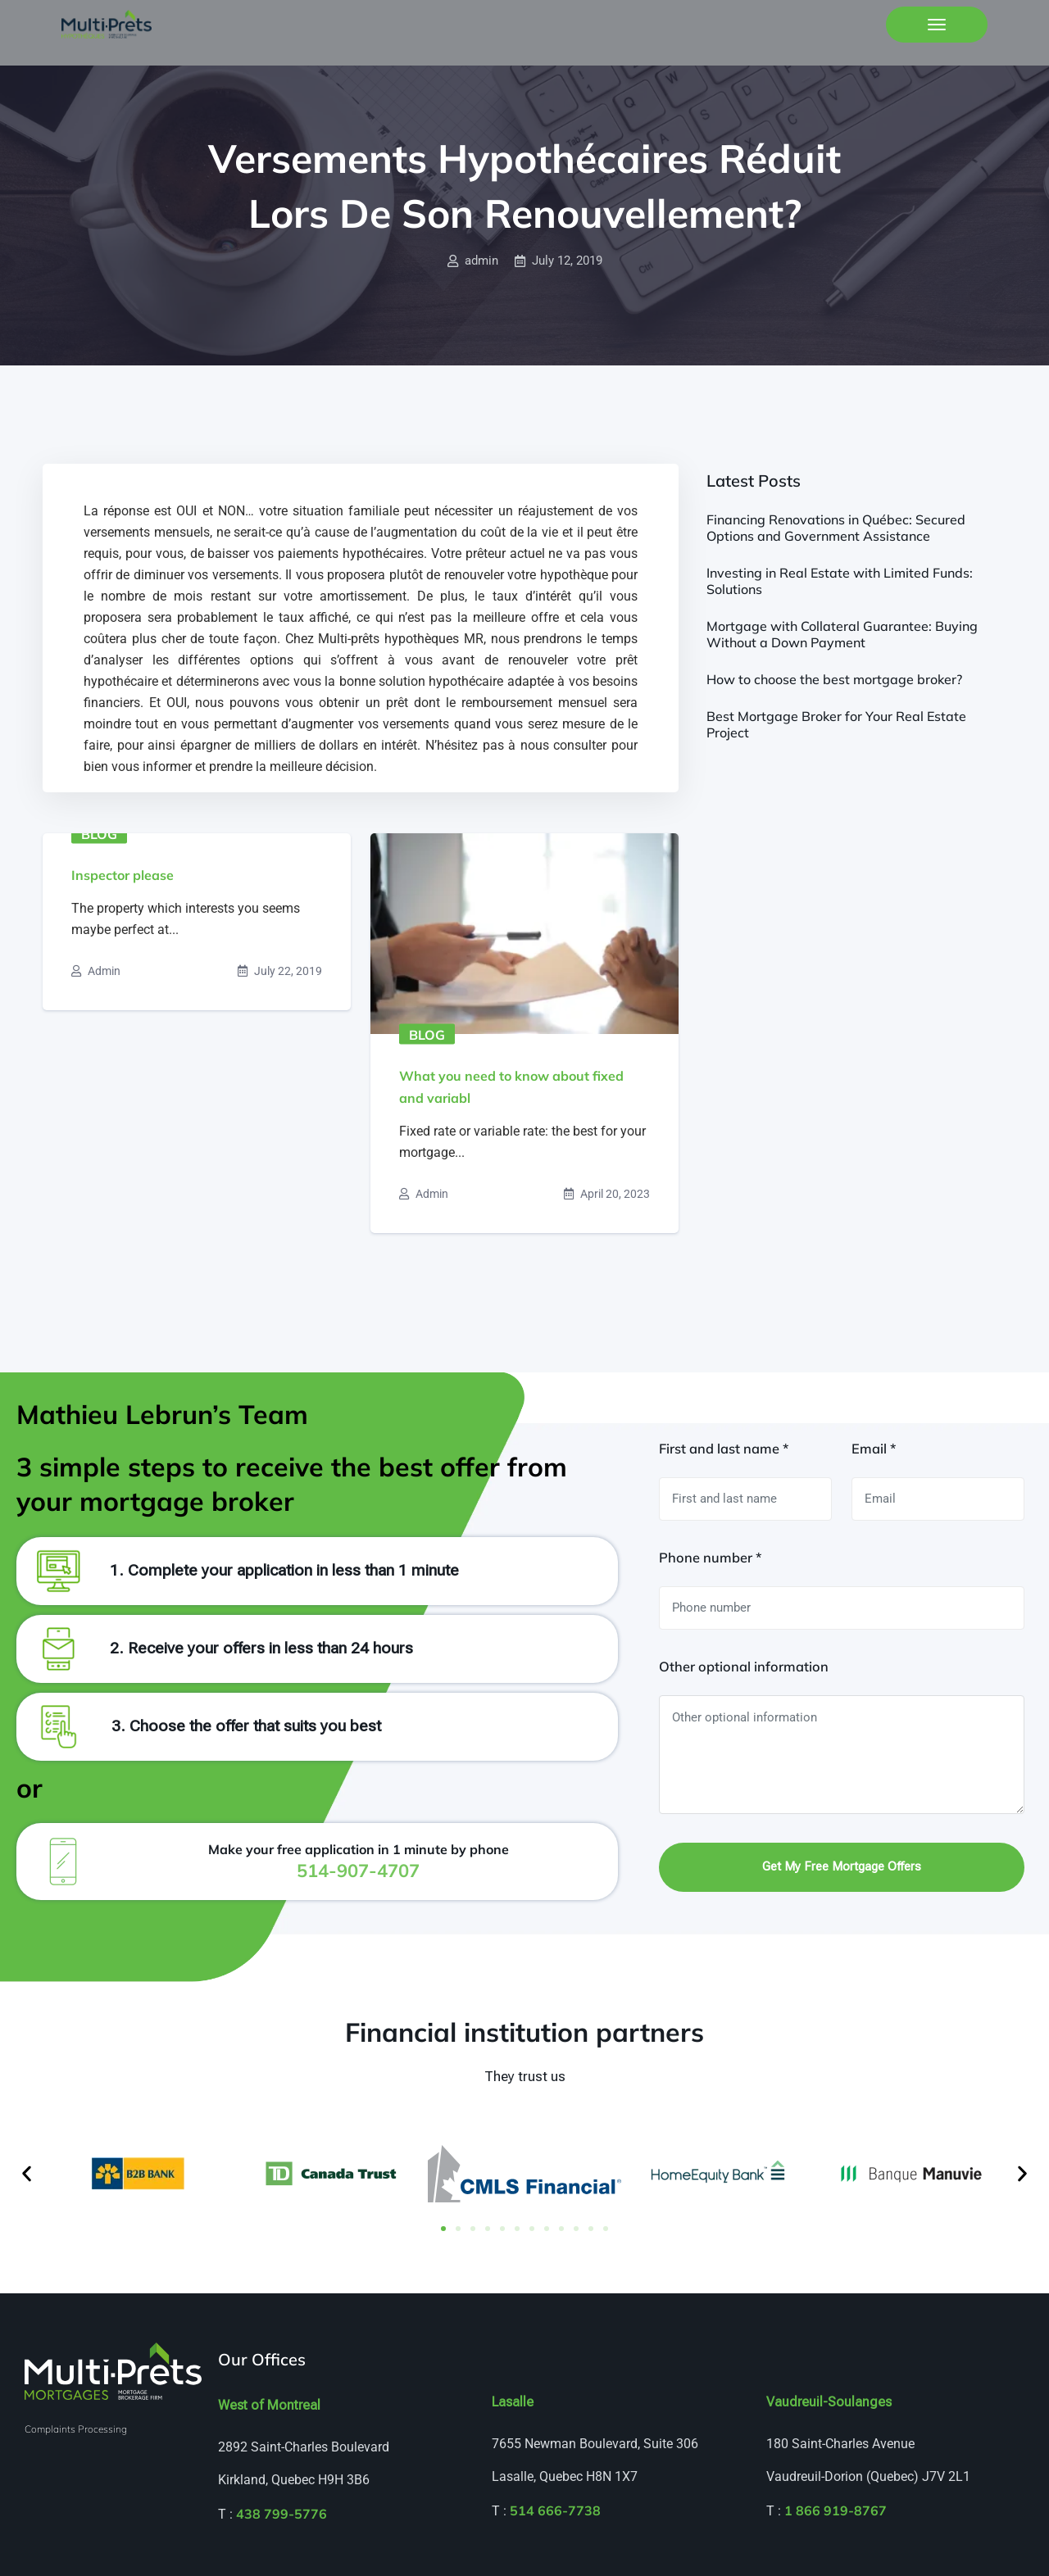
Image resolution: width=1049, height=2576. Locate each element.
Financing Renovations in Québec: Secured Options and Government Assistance (835, 527)
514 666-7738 (555, 2510)
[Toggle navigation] (937, 25)
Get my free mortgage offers (841, 1866)
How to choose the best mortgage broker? (834, 679)
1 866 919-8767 (835, 2510)
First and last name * (723, 1448)
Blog (99, 834)
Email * (873, 1448)
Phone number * (710, 1557)
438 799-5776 (281, 2514)
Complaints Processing (76, 2429)
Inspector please (122, 875)
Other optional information (744, 1666)
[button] (26, 2173)
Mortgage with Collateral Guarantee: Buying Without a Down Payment (842, 634)
